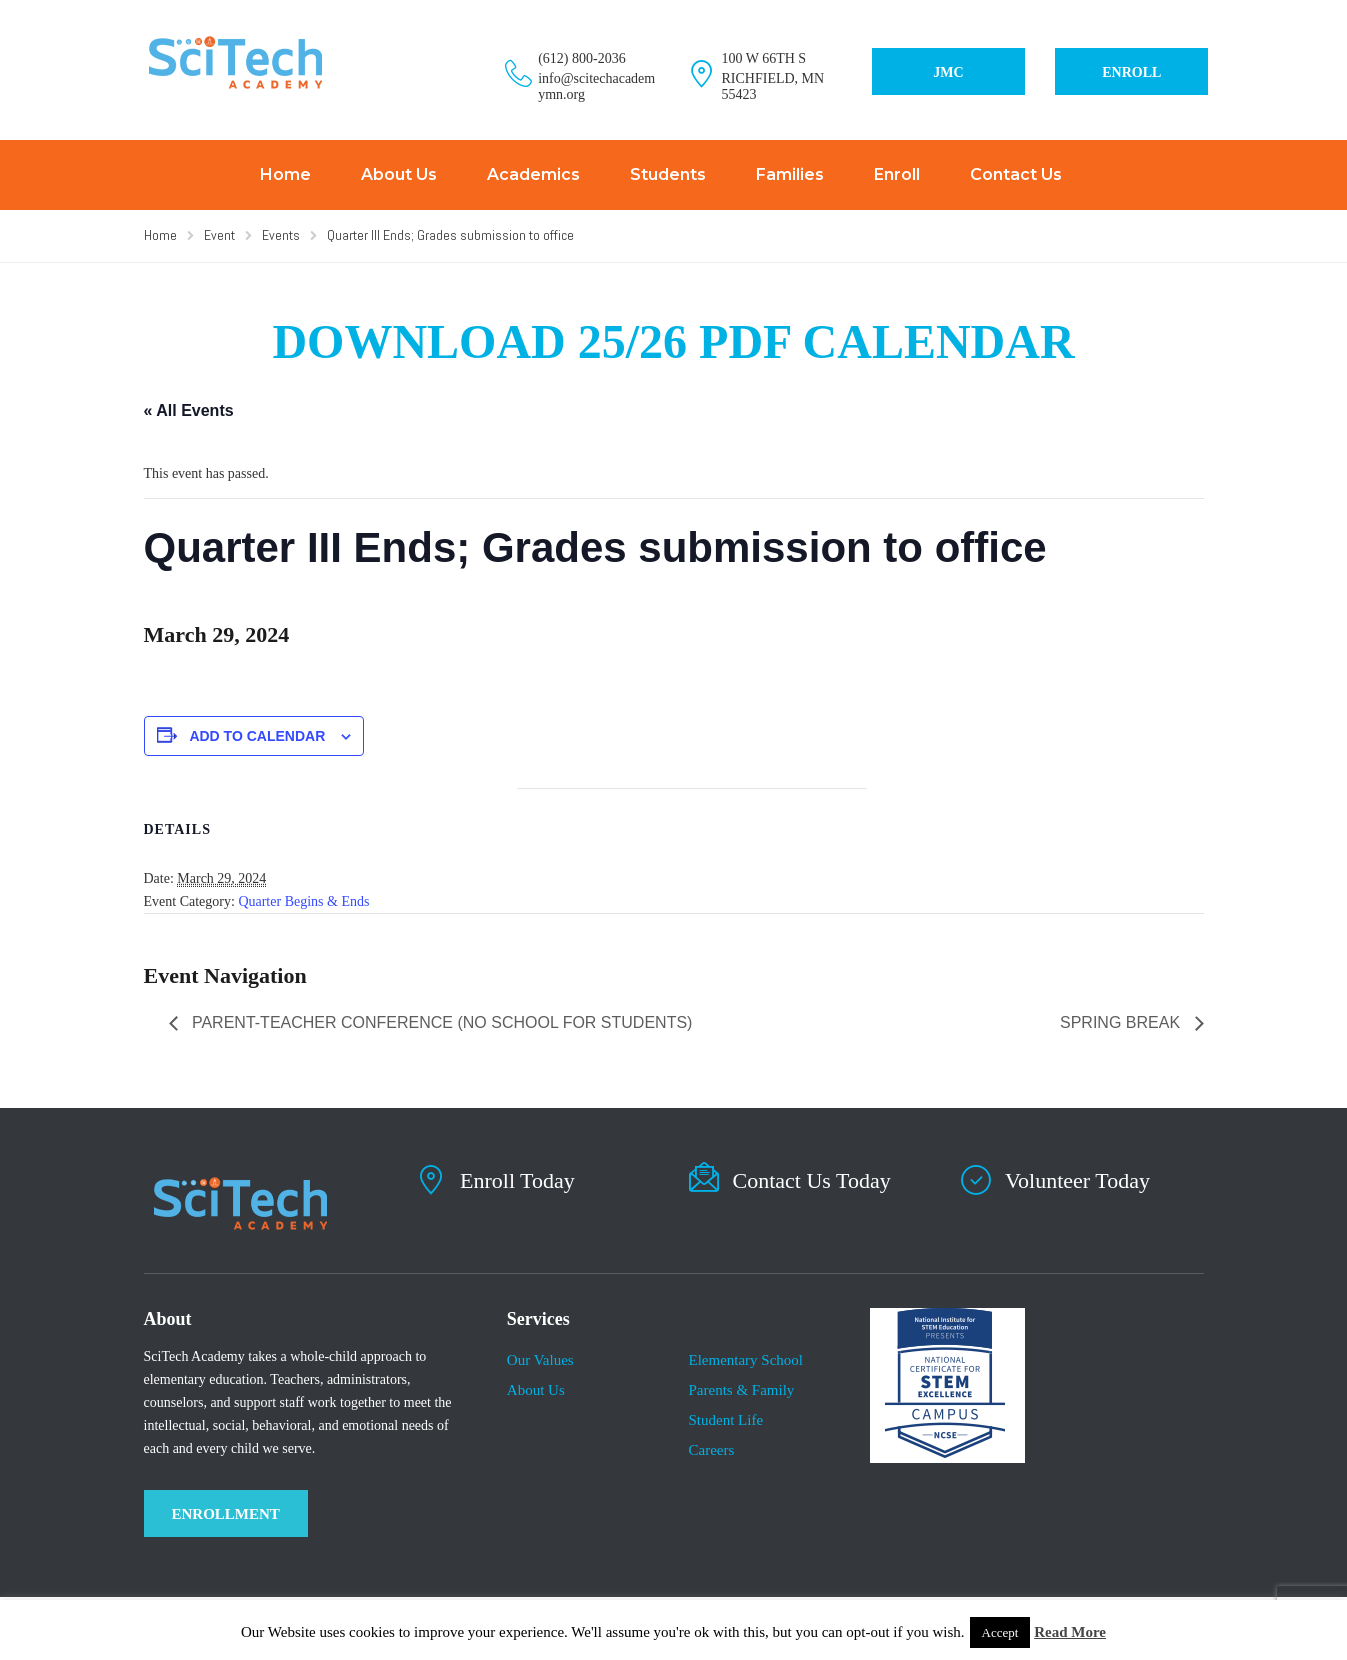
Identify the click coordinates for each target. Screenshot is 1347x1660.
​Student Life (725, 1420)
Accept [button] (1000, 1632)
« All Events (189, 410)
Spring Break (1122, 1022)
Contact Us (1016, 174)
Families (790, 174)
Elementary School (745, 1360)
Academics (533, 174)
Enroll (897, 174)
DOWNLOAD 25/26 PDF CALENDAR (673, 341)
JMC (948, 72)
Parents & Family (741, 1390)
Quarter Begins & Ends (303, 901)
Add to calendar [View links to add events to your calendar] (257, 736)
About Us (399, 174)
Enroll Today (517, 1180)
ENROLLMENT (226, 1514)
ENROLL (1131, 72)
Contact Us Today (812, 1180)
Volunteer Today (1077, 1180)
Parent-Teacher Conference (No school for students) (440, 1022)
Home (285, 174)
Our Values (540, 1360)
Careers (711, 1450)
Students (668, 174)
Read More (1070, 1632)
